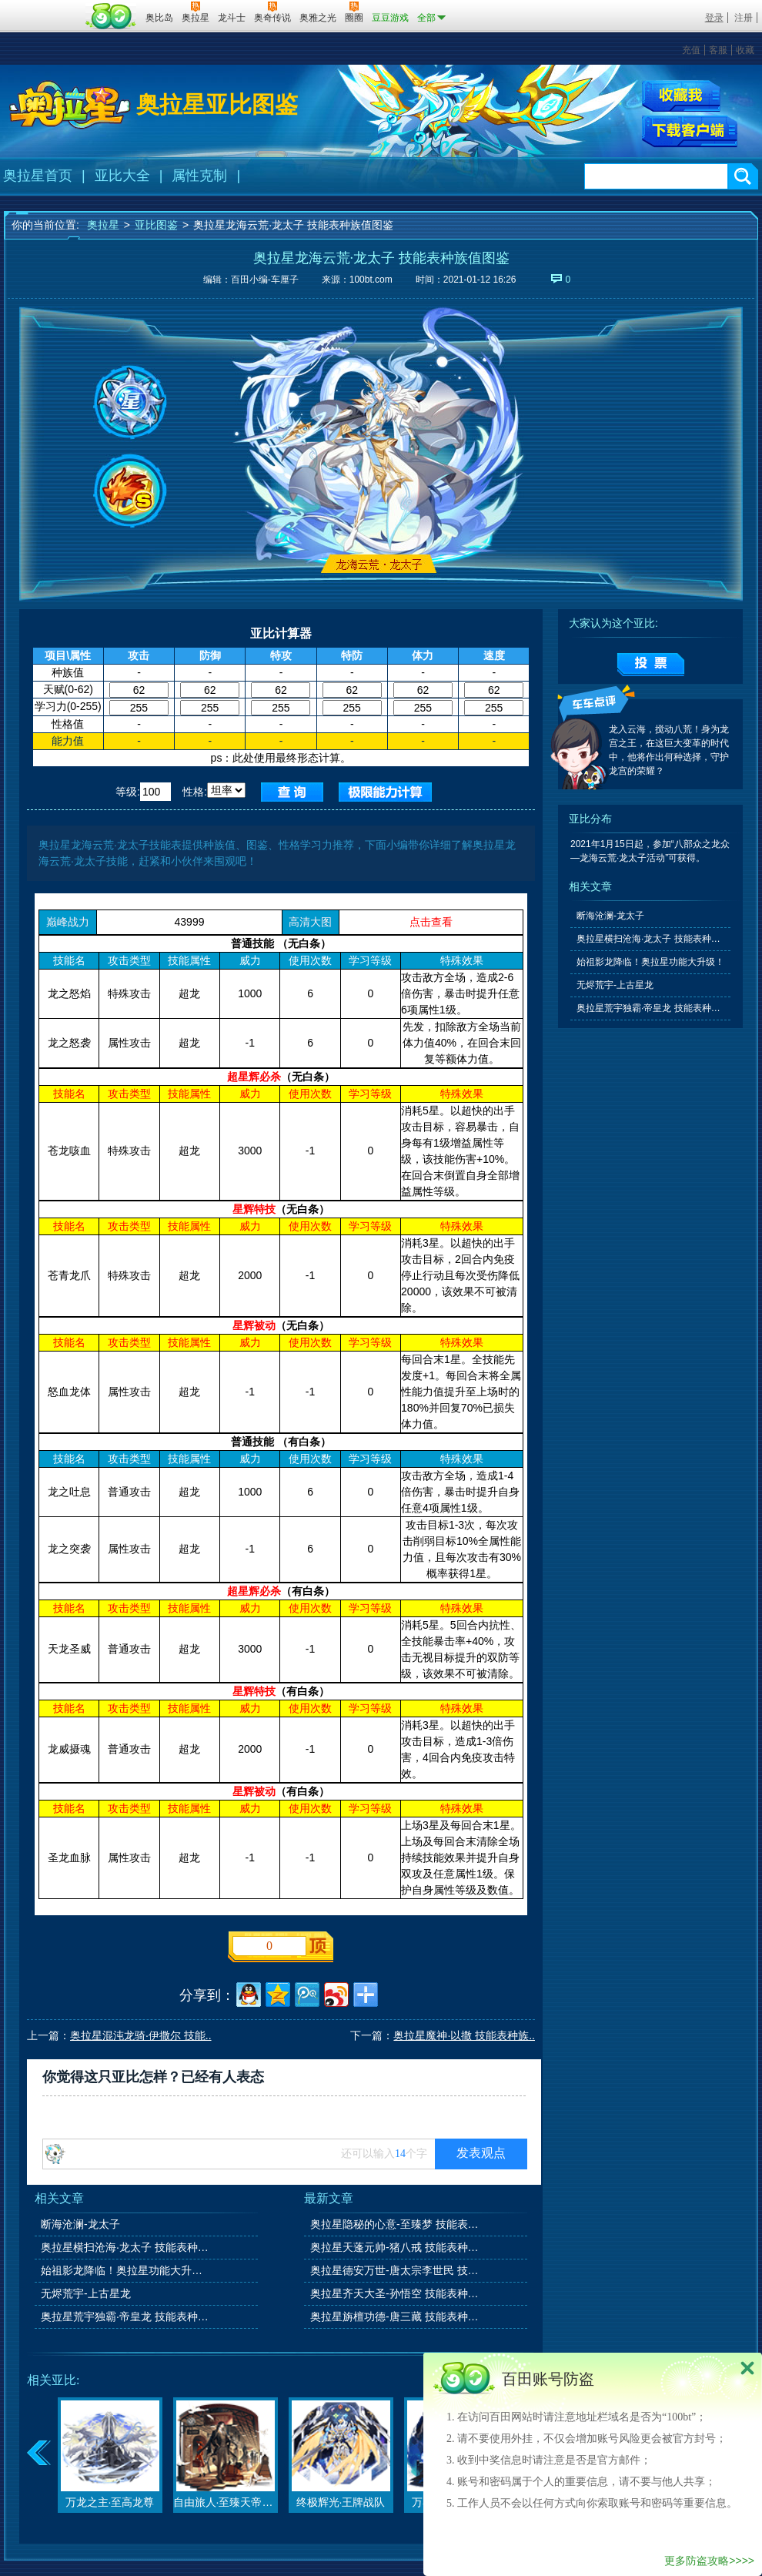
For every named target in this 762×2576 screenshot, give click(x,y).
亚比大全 (122, 175)
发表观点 (481, 2152)
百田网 (111, 16)
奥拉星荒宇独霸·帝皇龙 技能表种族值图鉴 (126, 2316)
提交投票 (651, 664)
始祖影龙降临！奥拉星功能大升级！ (126, 2270)
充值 (691, 50)
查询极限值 (385, 792)
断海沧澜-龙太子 (80, 2224)
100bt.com (371, 279)
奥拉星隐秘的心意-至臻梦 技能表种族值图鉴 (395, 2224)
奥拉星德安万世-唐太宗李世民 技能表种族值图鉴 (395, 2270)
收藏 (745, 50)
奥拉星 (103, 225)
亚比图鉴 (156, 225)
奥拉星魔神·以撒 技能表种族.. (464, 2035)
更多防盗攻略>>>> (709, 2560)
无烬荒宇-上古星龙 (86, 2293)
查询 (292, 792)
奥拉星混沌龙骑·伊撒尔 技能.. (141, 2035)
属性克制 (199, 175)
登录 (714, 17)
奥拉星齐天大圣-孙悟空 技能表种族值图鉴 (395, 2293)
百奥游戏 (42, 7)
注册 (743, 17)
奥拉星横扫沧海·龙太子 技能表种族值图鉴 (126, 2247)
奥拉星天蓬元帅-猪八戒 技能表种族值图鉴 (395, 2247)
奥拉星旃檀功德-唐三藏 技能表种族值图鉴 (395, 2316)
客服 (718, 50)
